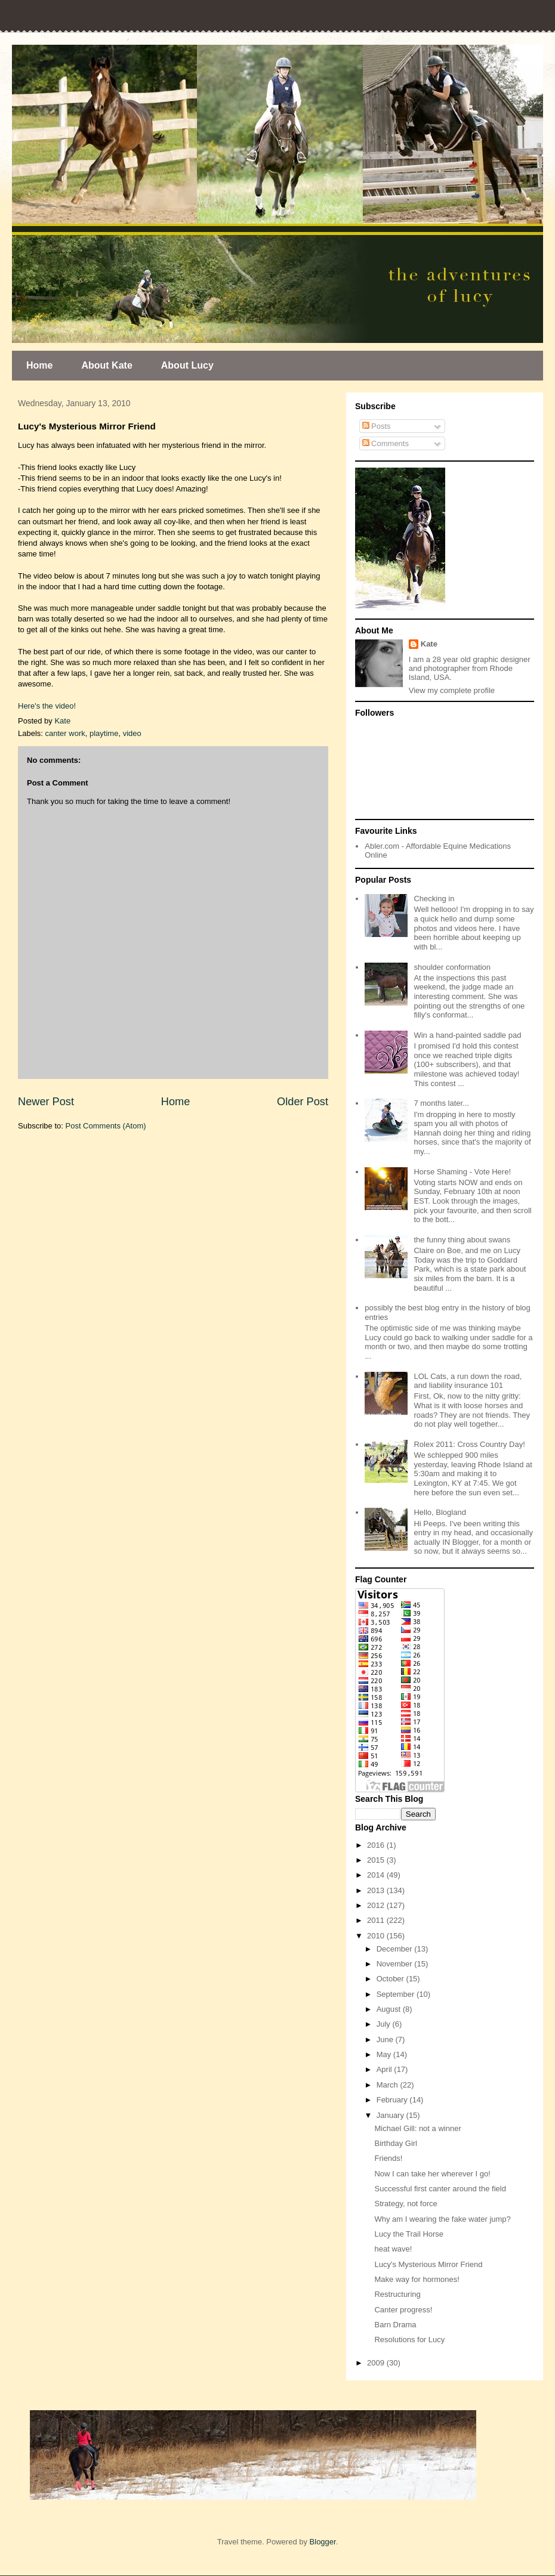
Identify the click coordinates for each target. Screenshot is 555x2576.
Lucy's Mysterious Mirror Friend (428, 2264)
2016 (377, 1845)
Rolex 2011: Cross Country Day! (469, 1444)
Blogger (323, 2541)
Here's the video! (47, 705)
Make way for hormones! (416, 2279)
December (396, 1948)
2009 (377, 2362)
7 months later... (441, 1103)
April (385, 2069)
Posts (376, 426)
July (385, 2024)
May (385, 2054)
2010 (377, 1935)
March (388, 2084)
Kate (429, 643)
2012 (377, 1905)
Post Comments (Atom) (106, 1125)
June (386, 2039)
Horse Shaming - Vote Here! (462, 1171)
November (396, 1963)
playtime (104, 733)
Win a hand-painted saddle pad (467, 1035)
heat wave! (393, 2248)
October (391, 1978)
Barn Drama (395, 2324)
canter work (65, 733)
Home (39, 365)
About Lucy (187, 365)
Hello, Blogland (439, 1512)
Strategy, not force (405, 2203)
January (391, 2115)
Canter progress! (403, 2309)
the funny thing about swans (462, 1239)
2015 (377, 1860)
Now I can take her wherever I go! (432, 2173)
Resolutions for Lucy (409, 2339)
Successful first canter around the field (439, 2188)
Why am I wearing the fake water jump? (442, 2219)
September (397, 1994)
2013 (377, 1890)
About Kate (106, 365)
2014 (377, 1874)
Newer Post (46, 1102)
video (132, 733)
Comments (385, 443)
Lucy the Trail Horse (408, 2233)
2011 (377, 1920)
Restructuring (397, 2294)
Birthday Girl (395, 2143)
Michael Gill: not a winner (417, 2128)
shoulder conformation (452, 967)
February (393, 2099)
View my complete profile (452, 690)
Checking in (434, 898)
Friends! (388, 2158)
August (390, 2009)
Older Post (302, 1102)
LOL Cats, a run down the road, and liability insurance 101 (468, 1381)
